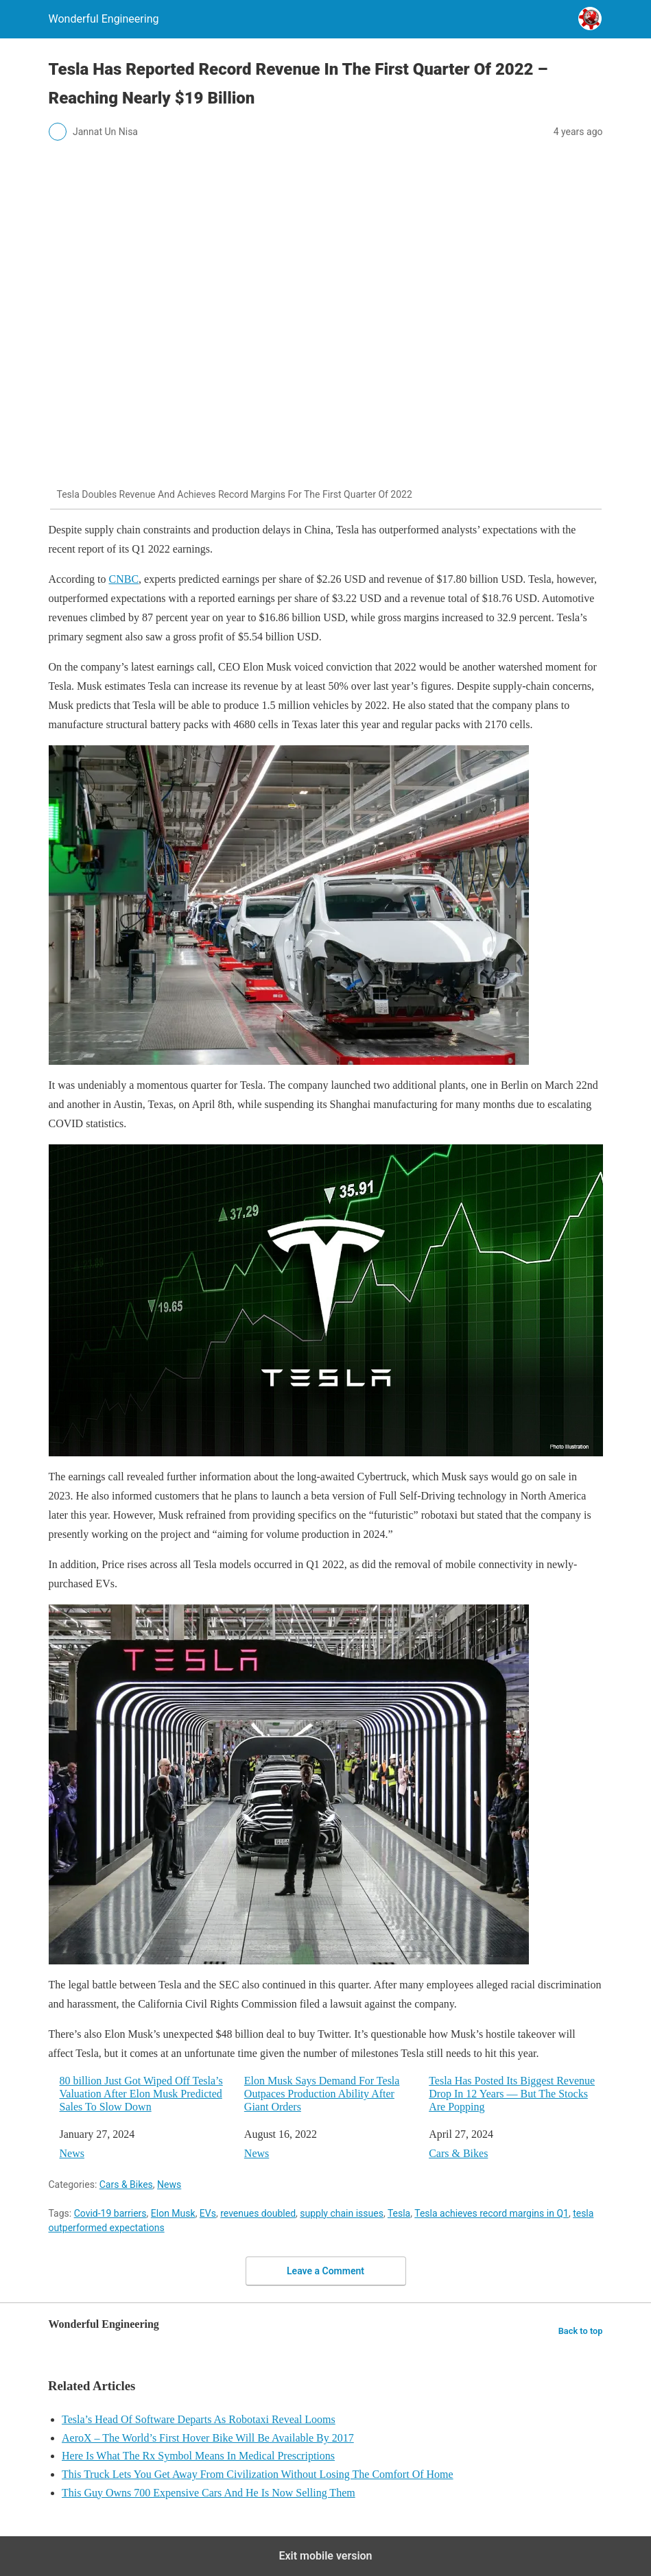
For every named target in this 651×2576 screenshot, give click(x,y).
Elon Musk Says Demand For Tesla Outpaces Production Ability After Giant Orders (322, 2093)
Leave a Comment (325, 2270)
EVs (208, 2213)
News (72, 2153)
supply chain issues (341, 2213)
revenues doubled (258, 2213)
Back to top (580, 2331)
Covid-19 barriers (110, 2213)
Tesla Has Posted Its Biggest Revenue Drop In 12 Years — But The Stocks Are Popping (512, 2093)
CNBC (123, 579)
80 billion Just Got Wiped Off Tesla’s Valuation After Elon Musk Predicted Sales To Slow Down (141, 2093)
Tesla (399, 2213)
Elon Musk (173, 2213)
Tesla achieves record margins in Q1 (491, 2213)
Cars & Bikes (458, 2153)
